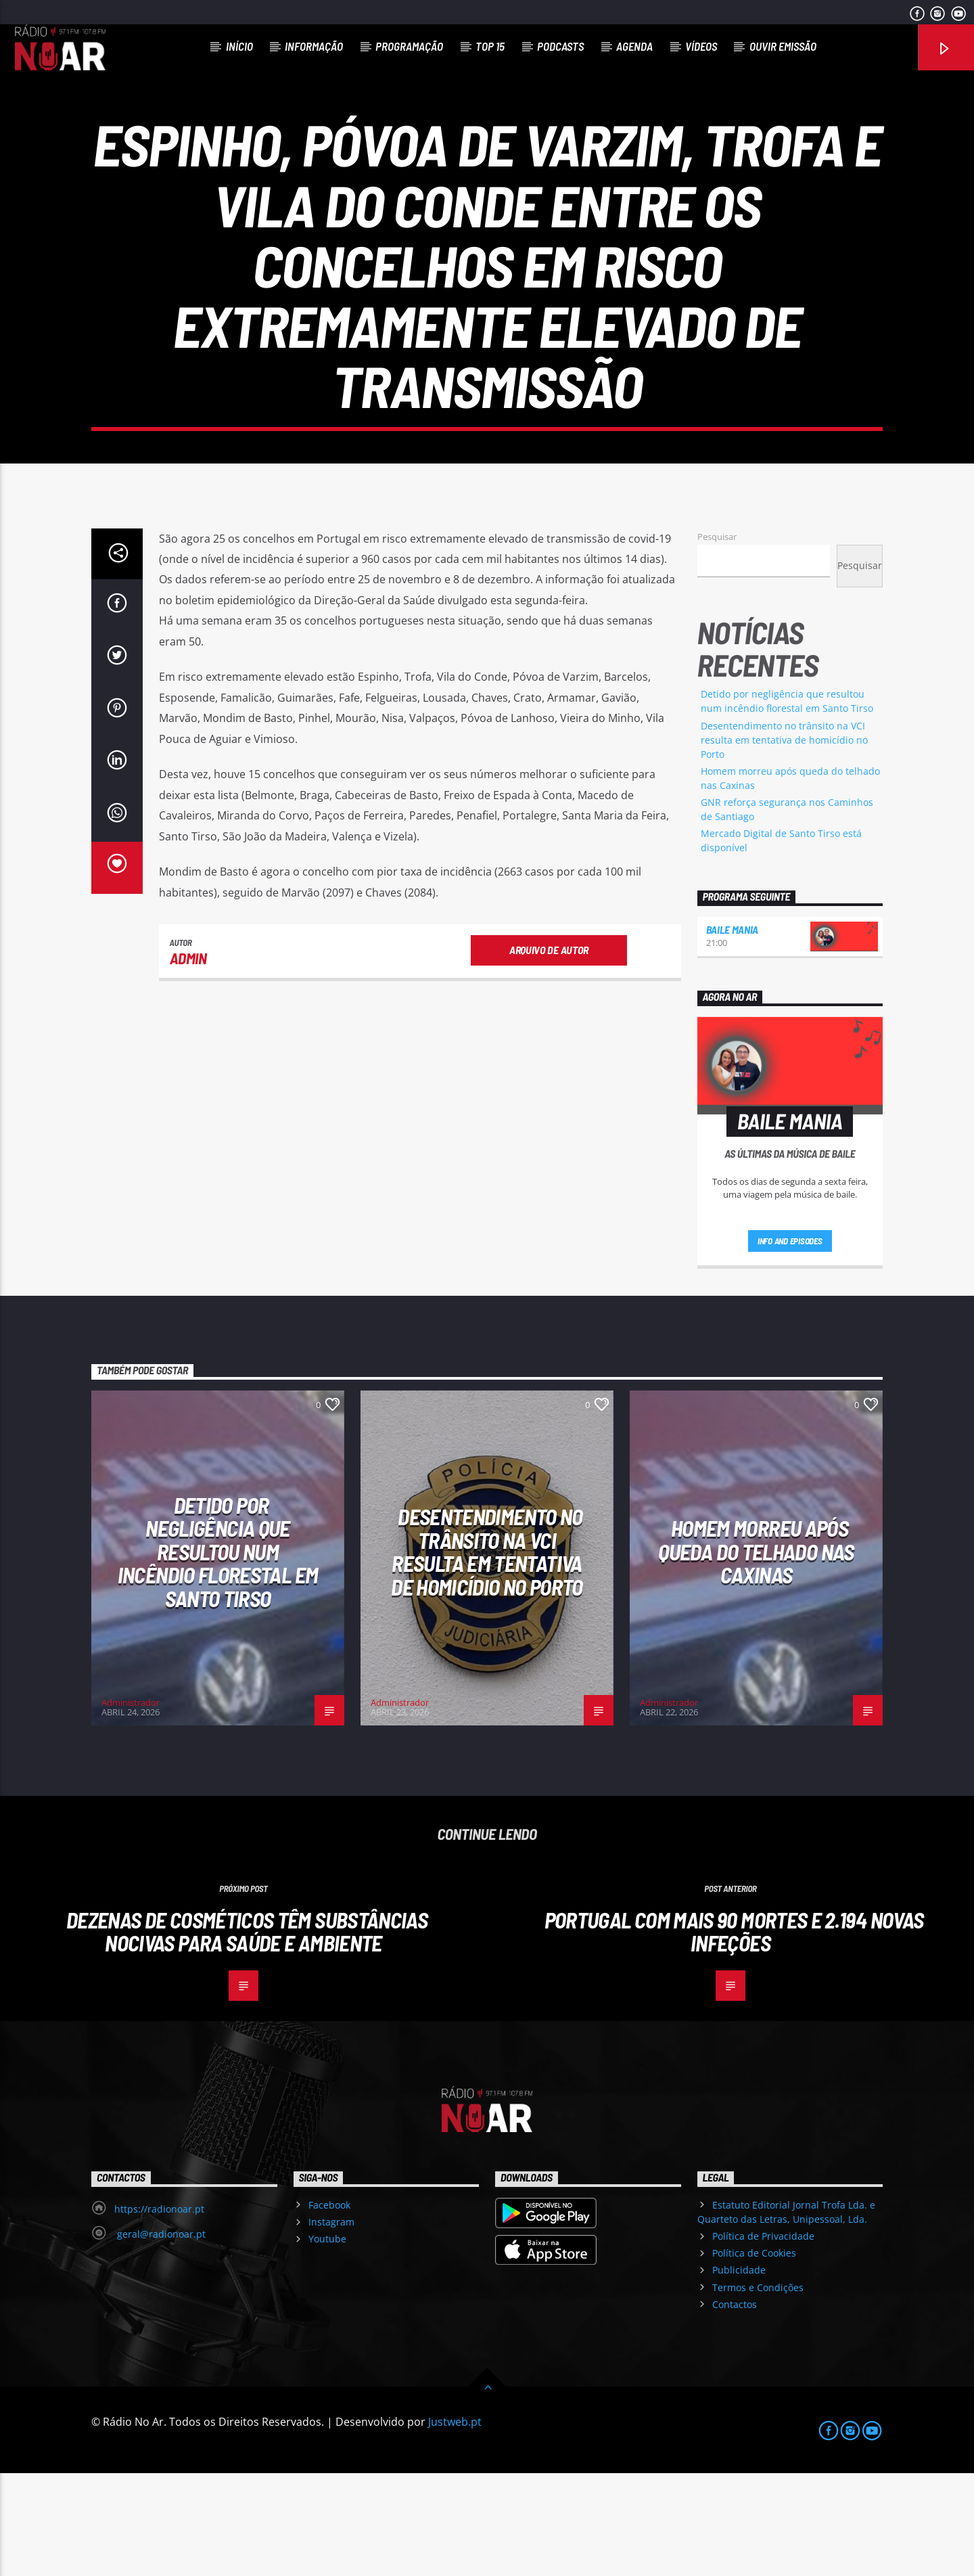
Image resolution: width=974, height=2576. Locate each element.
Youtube (327, 2341)
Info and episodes (790, 1343)
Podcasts (560, 46)
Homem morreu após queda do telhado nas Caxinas (756, 1654)
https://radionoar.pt (159, 2311)
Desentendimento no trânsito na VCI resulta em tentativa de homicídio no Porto (784, 842)
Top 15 (490, 46)
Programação (409, 46)
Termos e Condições (758, 2390)
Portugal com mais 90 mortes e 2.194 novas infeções (734, 2034)
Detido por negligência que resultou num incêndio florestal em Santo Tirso (218, 1654)
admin (188, 1061)
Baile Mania (732, 1032)
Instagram (331, 2324)
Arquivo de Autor (548, 1052)
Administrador (130, 1805)
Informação (314, 46)
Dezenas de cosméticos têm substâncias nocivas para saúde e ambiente (246, 2034)
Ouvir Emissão (782, 46)
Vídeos (701, 46)
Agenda (634, 46)
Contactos (734, 2407)
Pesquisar (717, 639)
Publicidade (739, 2372)
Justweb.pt (455, 2524)
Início (239, 46)
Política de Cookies (754, 2355)
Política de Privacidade (763, 2338)
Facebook (329, 2307)
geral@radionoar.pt (160, 2336)
